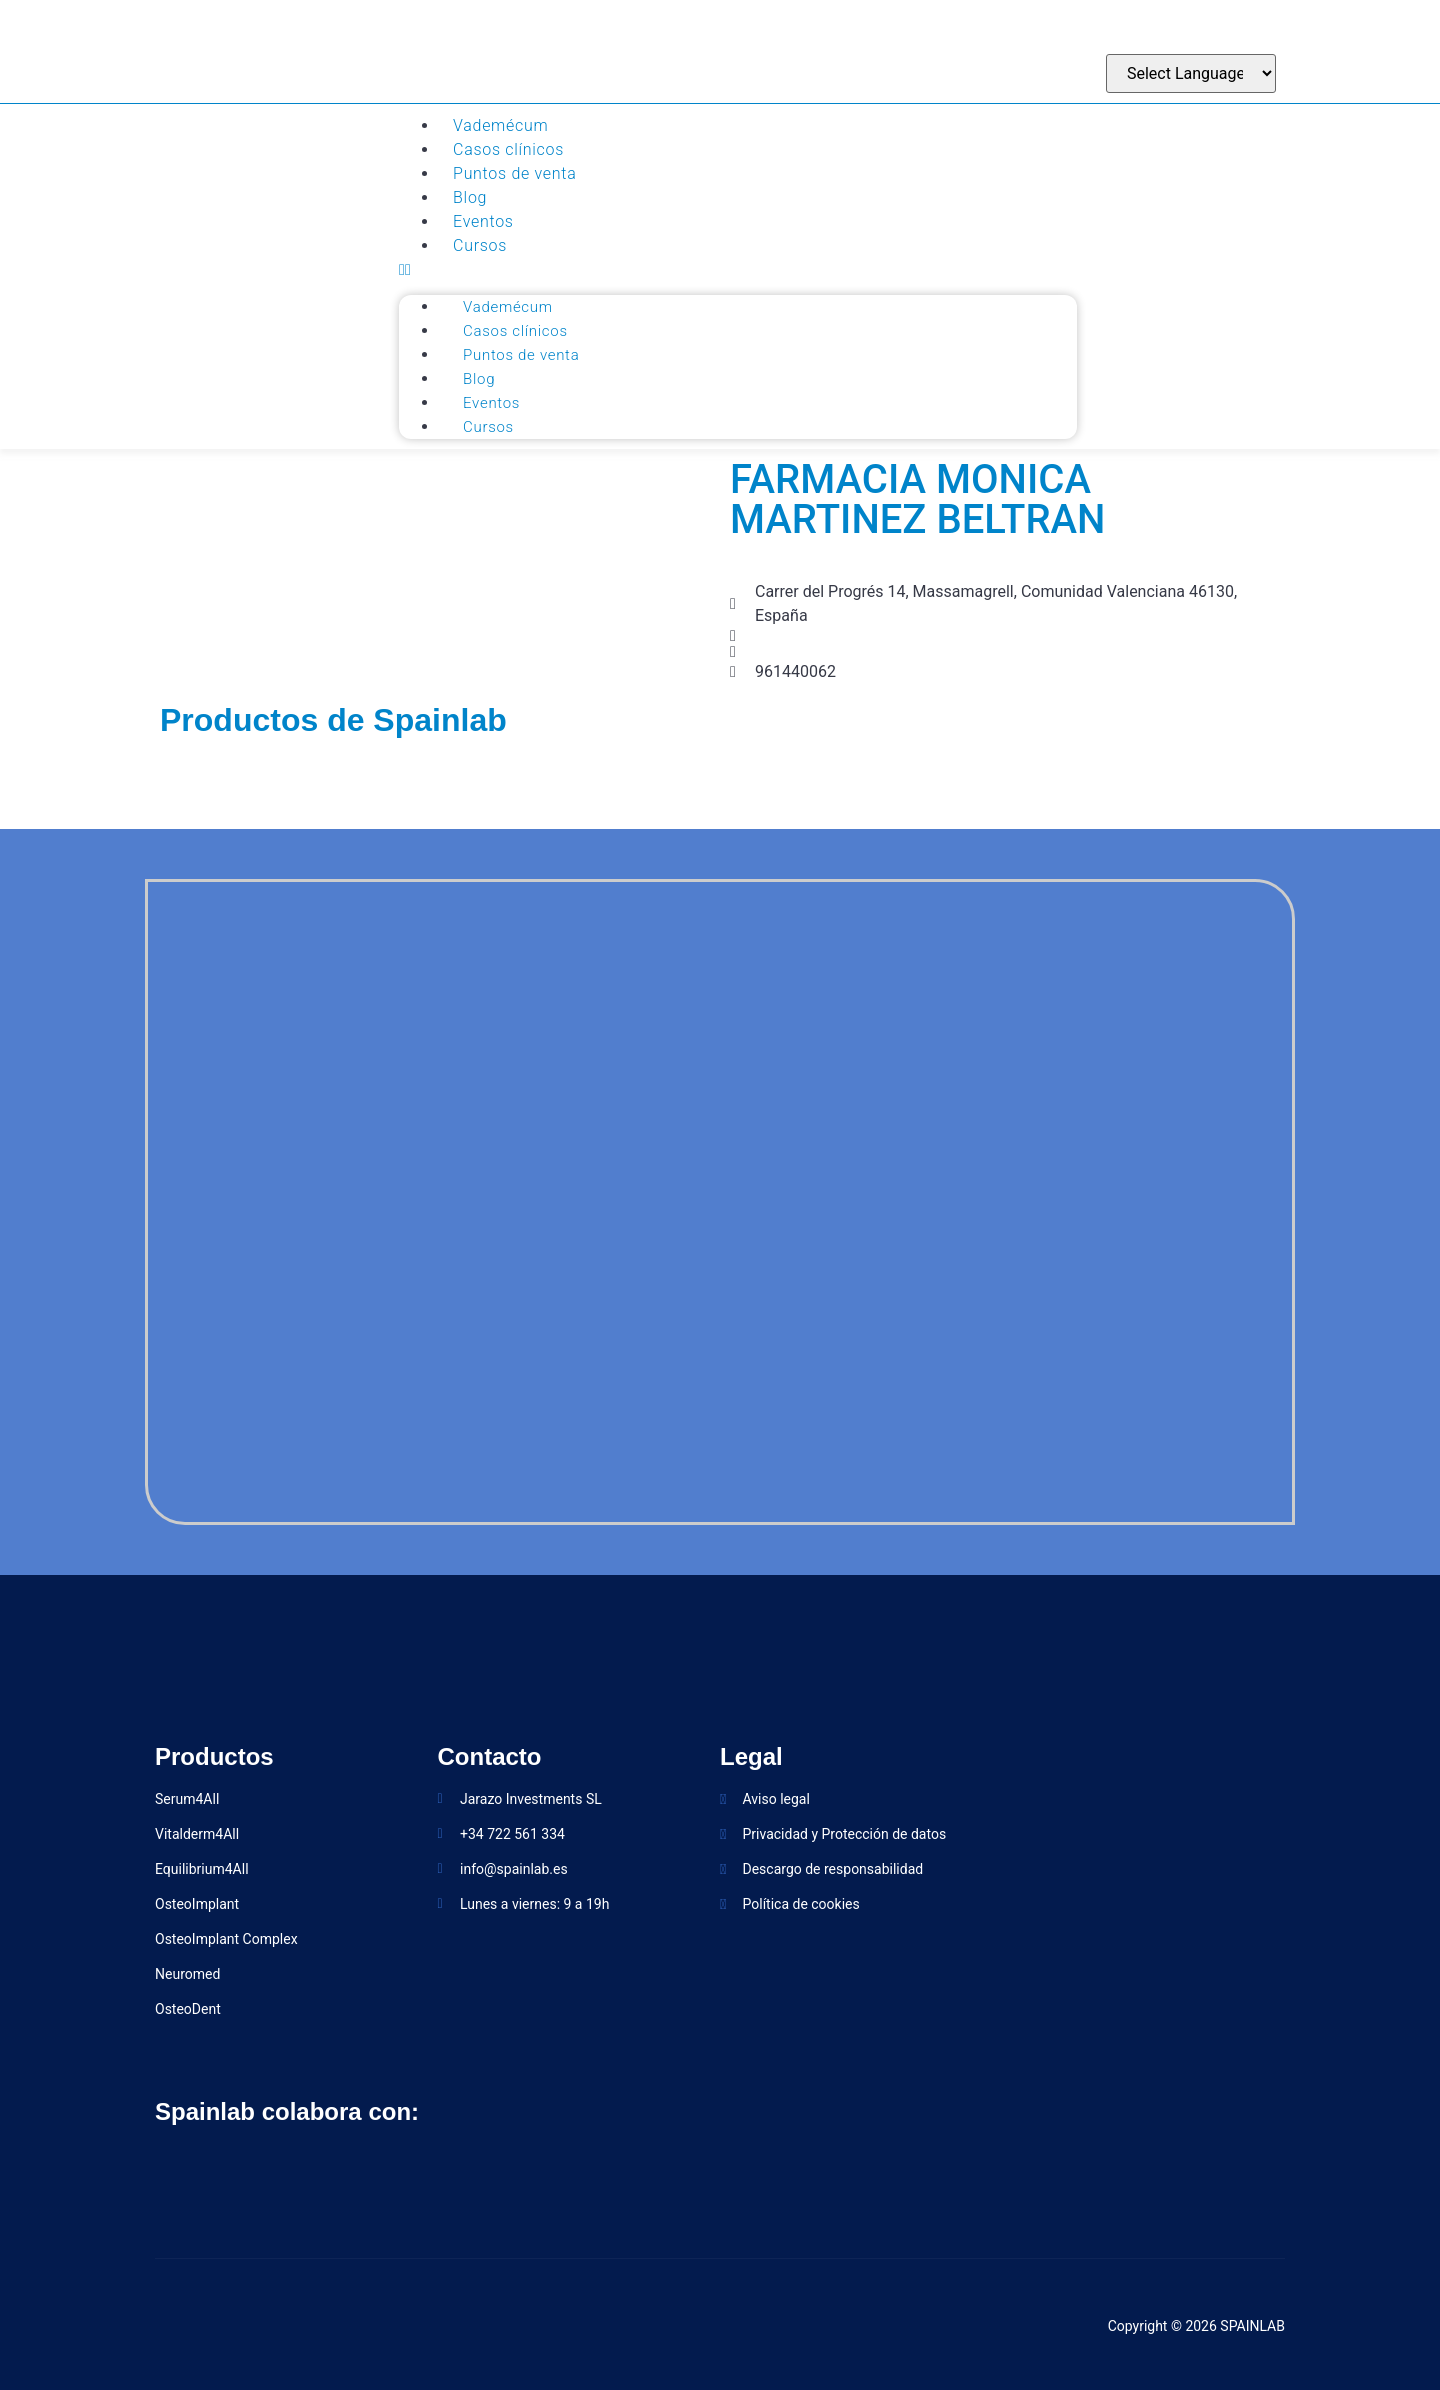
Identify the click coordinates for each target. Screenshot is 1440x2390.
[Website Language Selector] (1191, 73)
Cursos (480, 245)
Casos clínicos (508, 149)
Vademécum (500, 125)
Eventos (483, 221)
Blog (470, 197)
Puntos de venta (514, 173)
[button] (738, 270)
